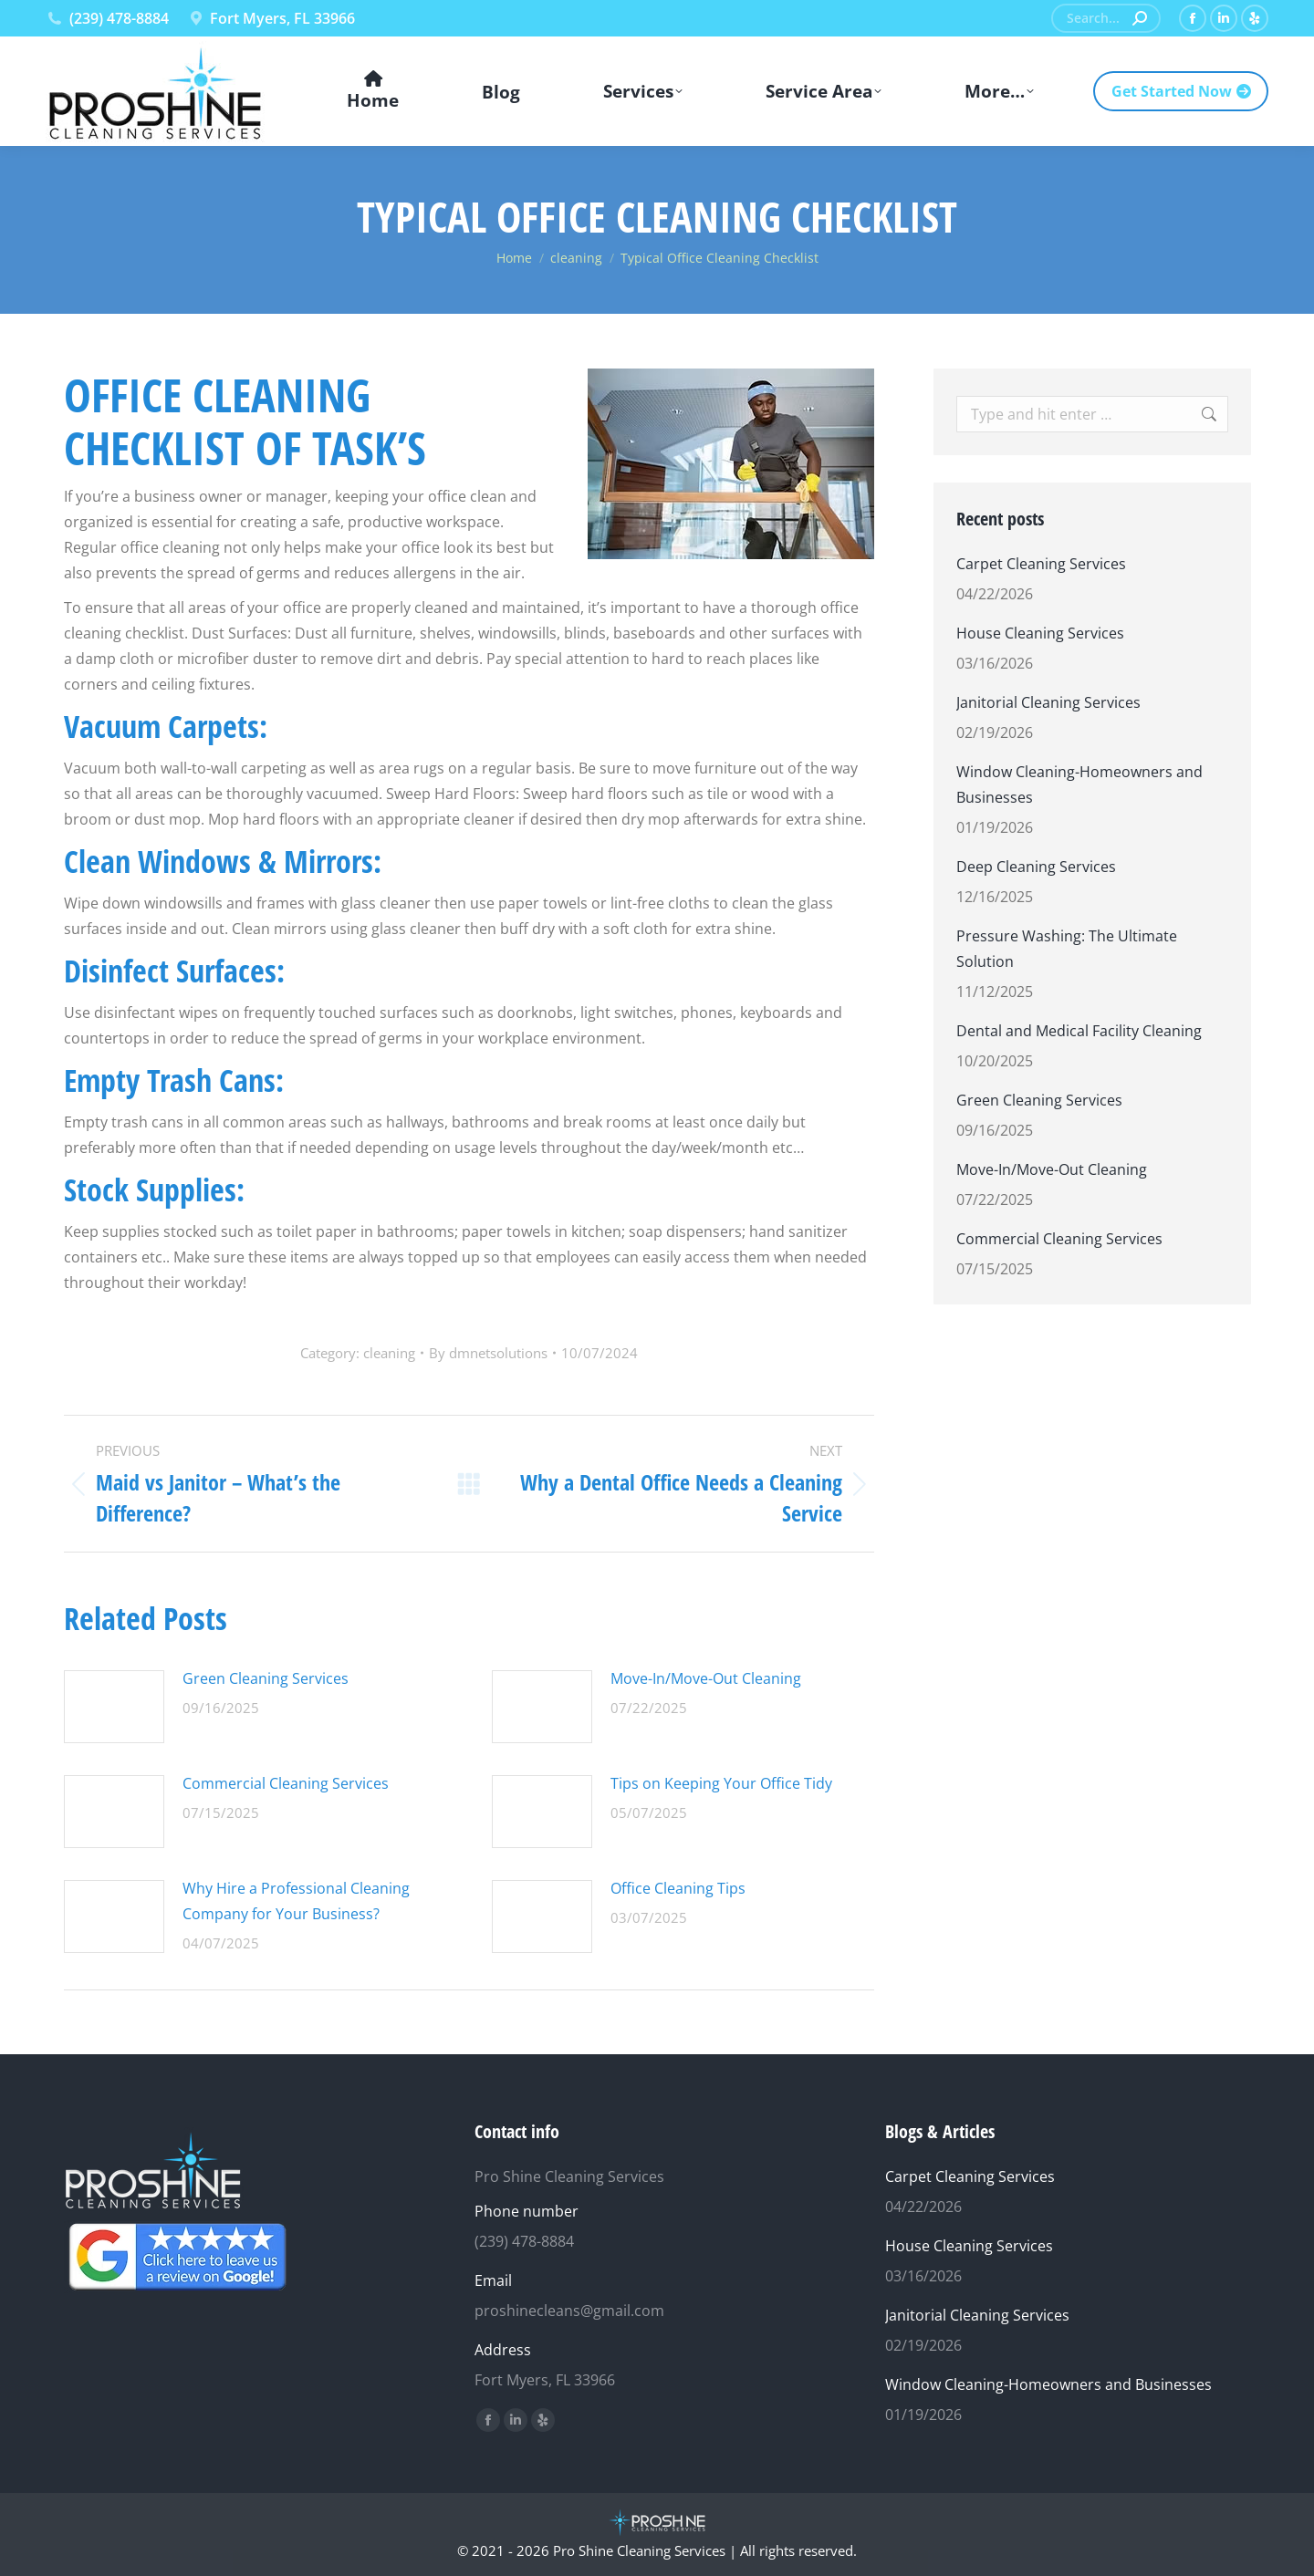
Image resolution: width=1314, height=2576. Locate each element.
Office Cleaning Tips (678, 1888)
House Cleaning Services (1040, 633)
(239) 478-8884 (107, 18)
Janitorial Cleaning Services (1048, 702)
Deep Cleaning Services (1036, 867)
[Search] (1106, 18)
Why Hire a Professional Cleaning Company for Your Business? (296, 1901)
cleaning (389, 1353)
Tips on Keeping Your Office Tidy (721, 1783)
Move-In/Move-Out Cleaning (705, 1678)
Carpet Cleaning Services (1041, 564)
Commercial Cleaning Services (285, 1783)
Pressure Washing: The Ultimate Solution (1066, 948)
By (488, 1353)
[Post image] (114, 1706)
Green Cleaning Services (265, 1678)
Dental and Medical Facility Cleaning (1079, 1031)
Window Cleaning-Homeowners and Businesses (1079, 784)
